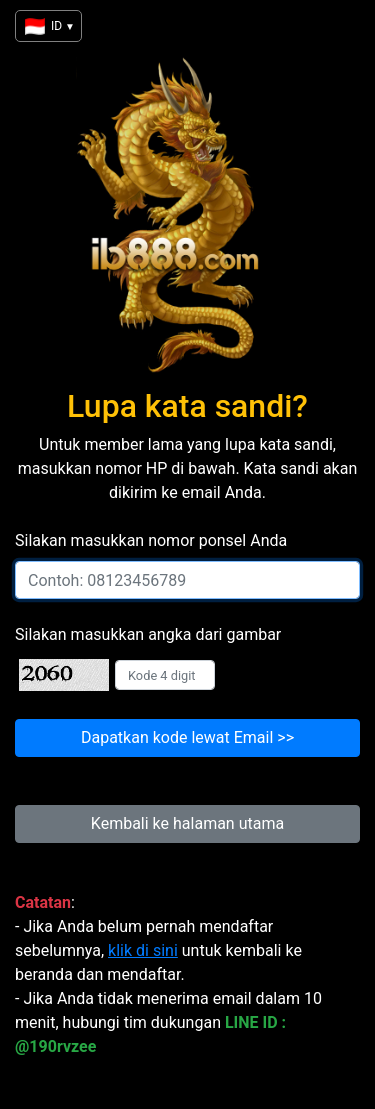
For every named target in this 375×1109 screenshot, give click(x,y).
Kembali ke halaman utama (187, 823)
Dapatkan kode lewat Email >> (187, 737)
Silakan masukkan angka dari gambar (148, 634)
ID (48, 26)
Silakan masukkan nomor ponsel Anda (151, 540)
